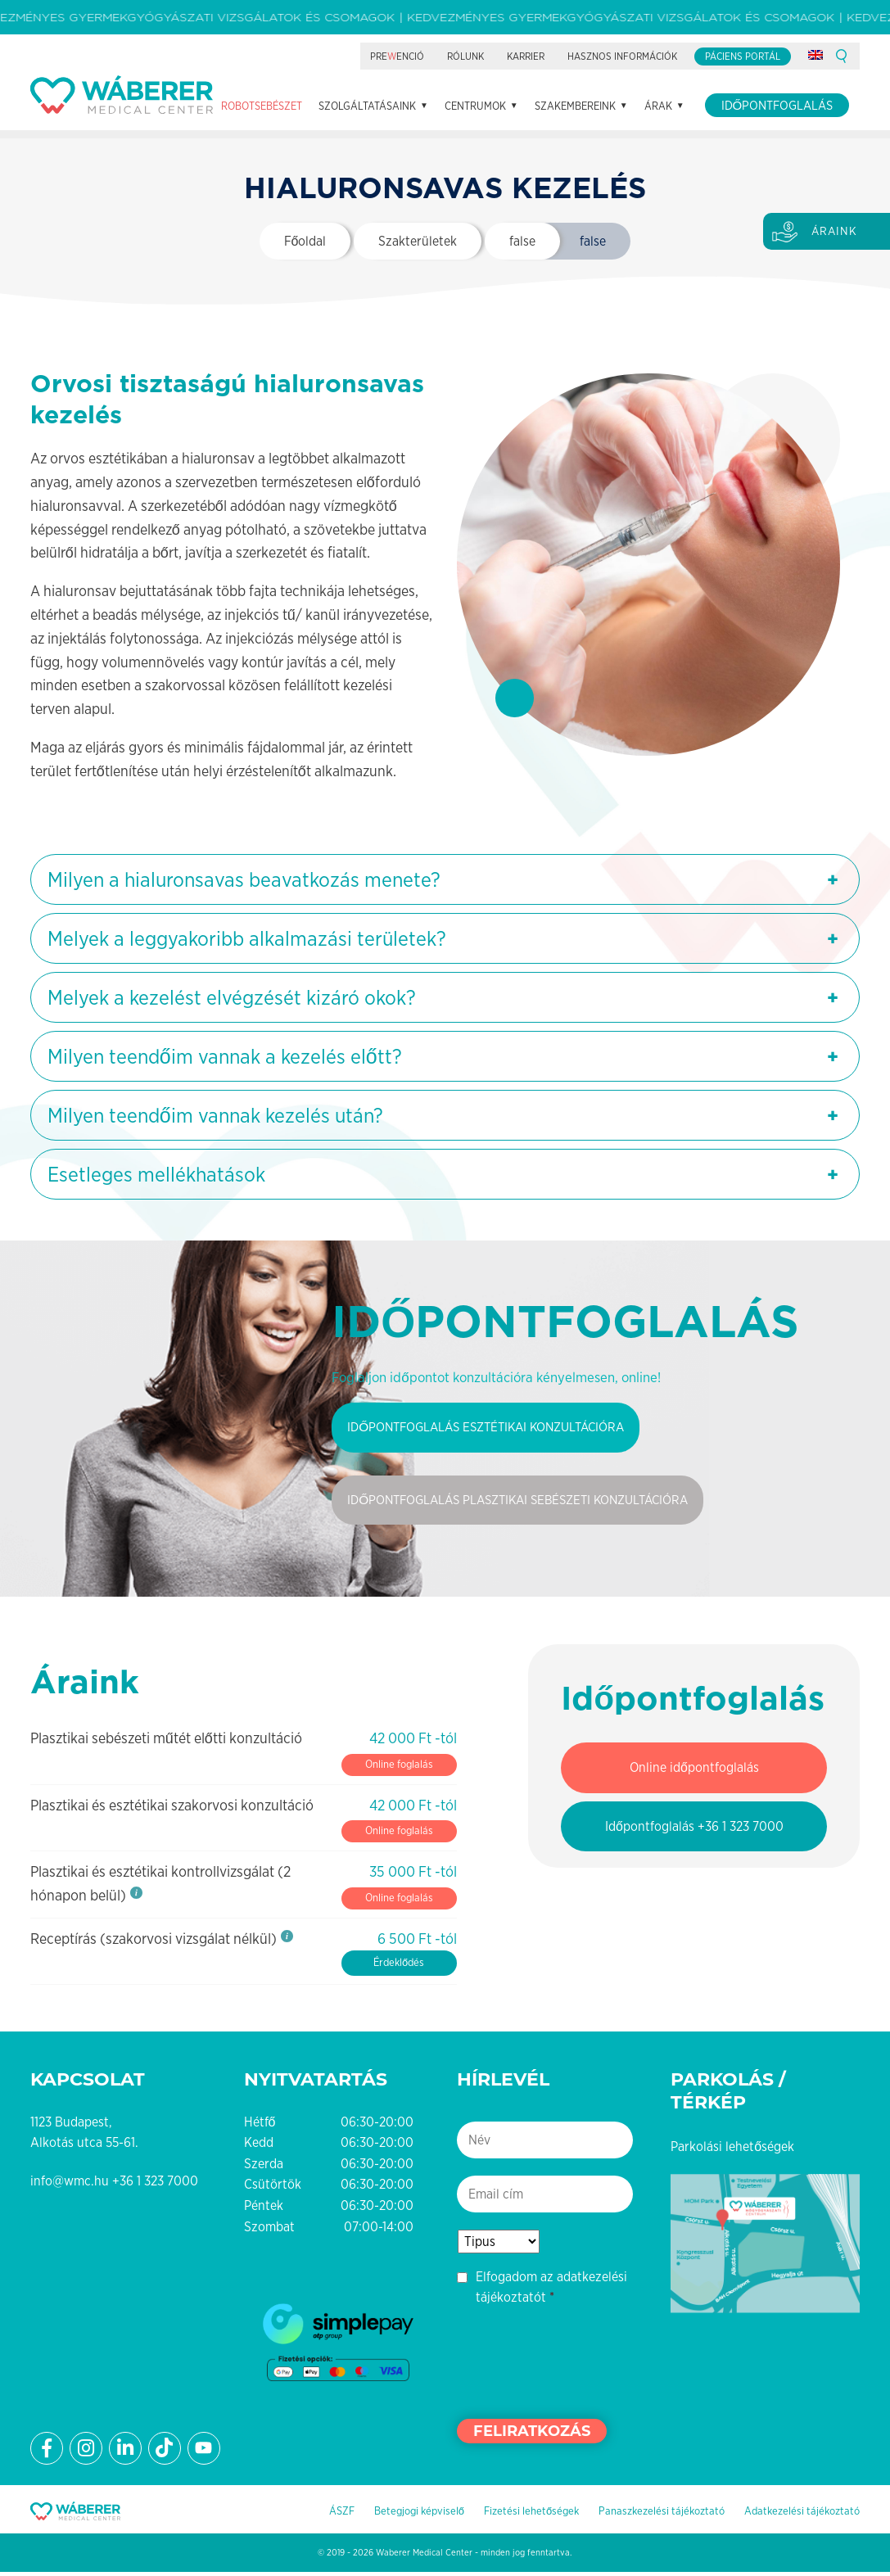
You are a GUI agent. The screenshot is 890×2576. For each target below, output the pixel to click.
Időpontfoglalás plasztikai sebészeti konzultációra (527, 1503)
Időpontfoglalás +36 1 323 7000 (694, 1829)
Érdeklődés (398, 1966)
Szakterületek (417, 242)
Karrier (525, 153)
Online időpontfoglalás (694, 1770)
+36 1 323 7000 (155, 2184)
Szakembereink (575, 203)
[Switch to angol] (815, 152)
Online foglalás (399, 1767)
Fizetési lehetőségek (531, 2514)
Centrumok (475, 203)
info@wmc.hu (69, 2184)
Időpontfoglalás (777, 202)
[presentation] (581, 2364)
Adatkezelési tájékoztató (802, 2514)
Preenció (397, 153)
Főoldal (305, 242)
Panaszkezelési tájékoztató (662, 2514)
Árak (658, 203)
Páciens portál (742, 153)
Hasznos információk (622, 153)
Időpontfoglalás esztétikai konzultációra (493, 1429)
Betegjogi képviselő (419, 2514)
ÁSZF (342, 2514)
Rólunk (465, 153)
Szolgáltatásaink (367, 203)
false (522, 242)
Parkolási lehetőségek (732, 2149)
